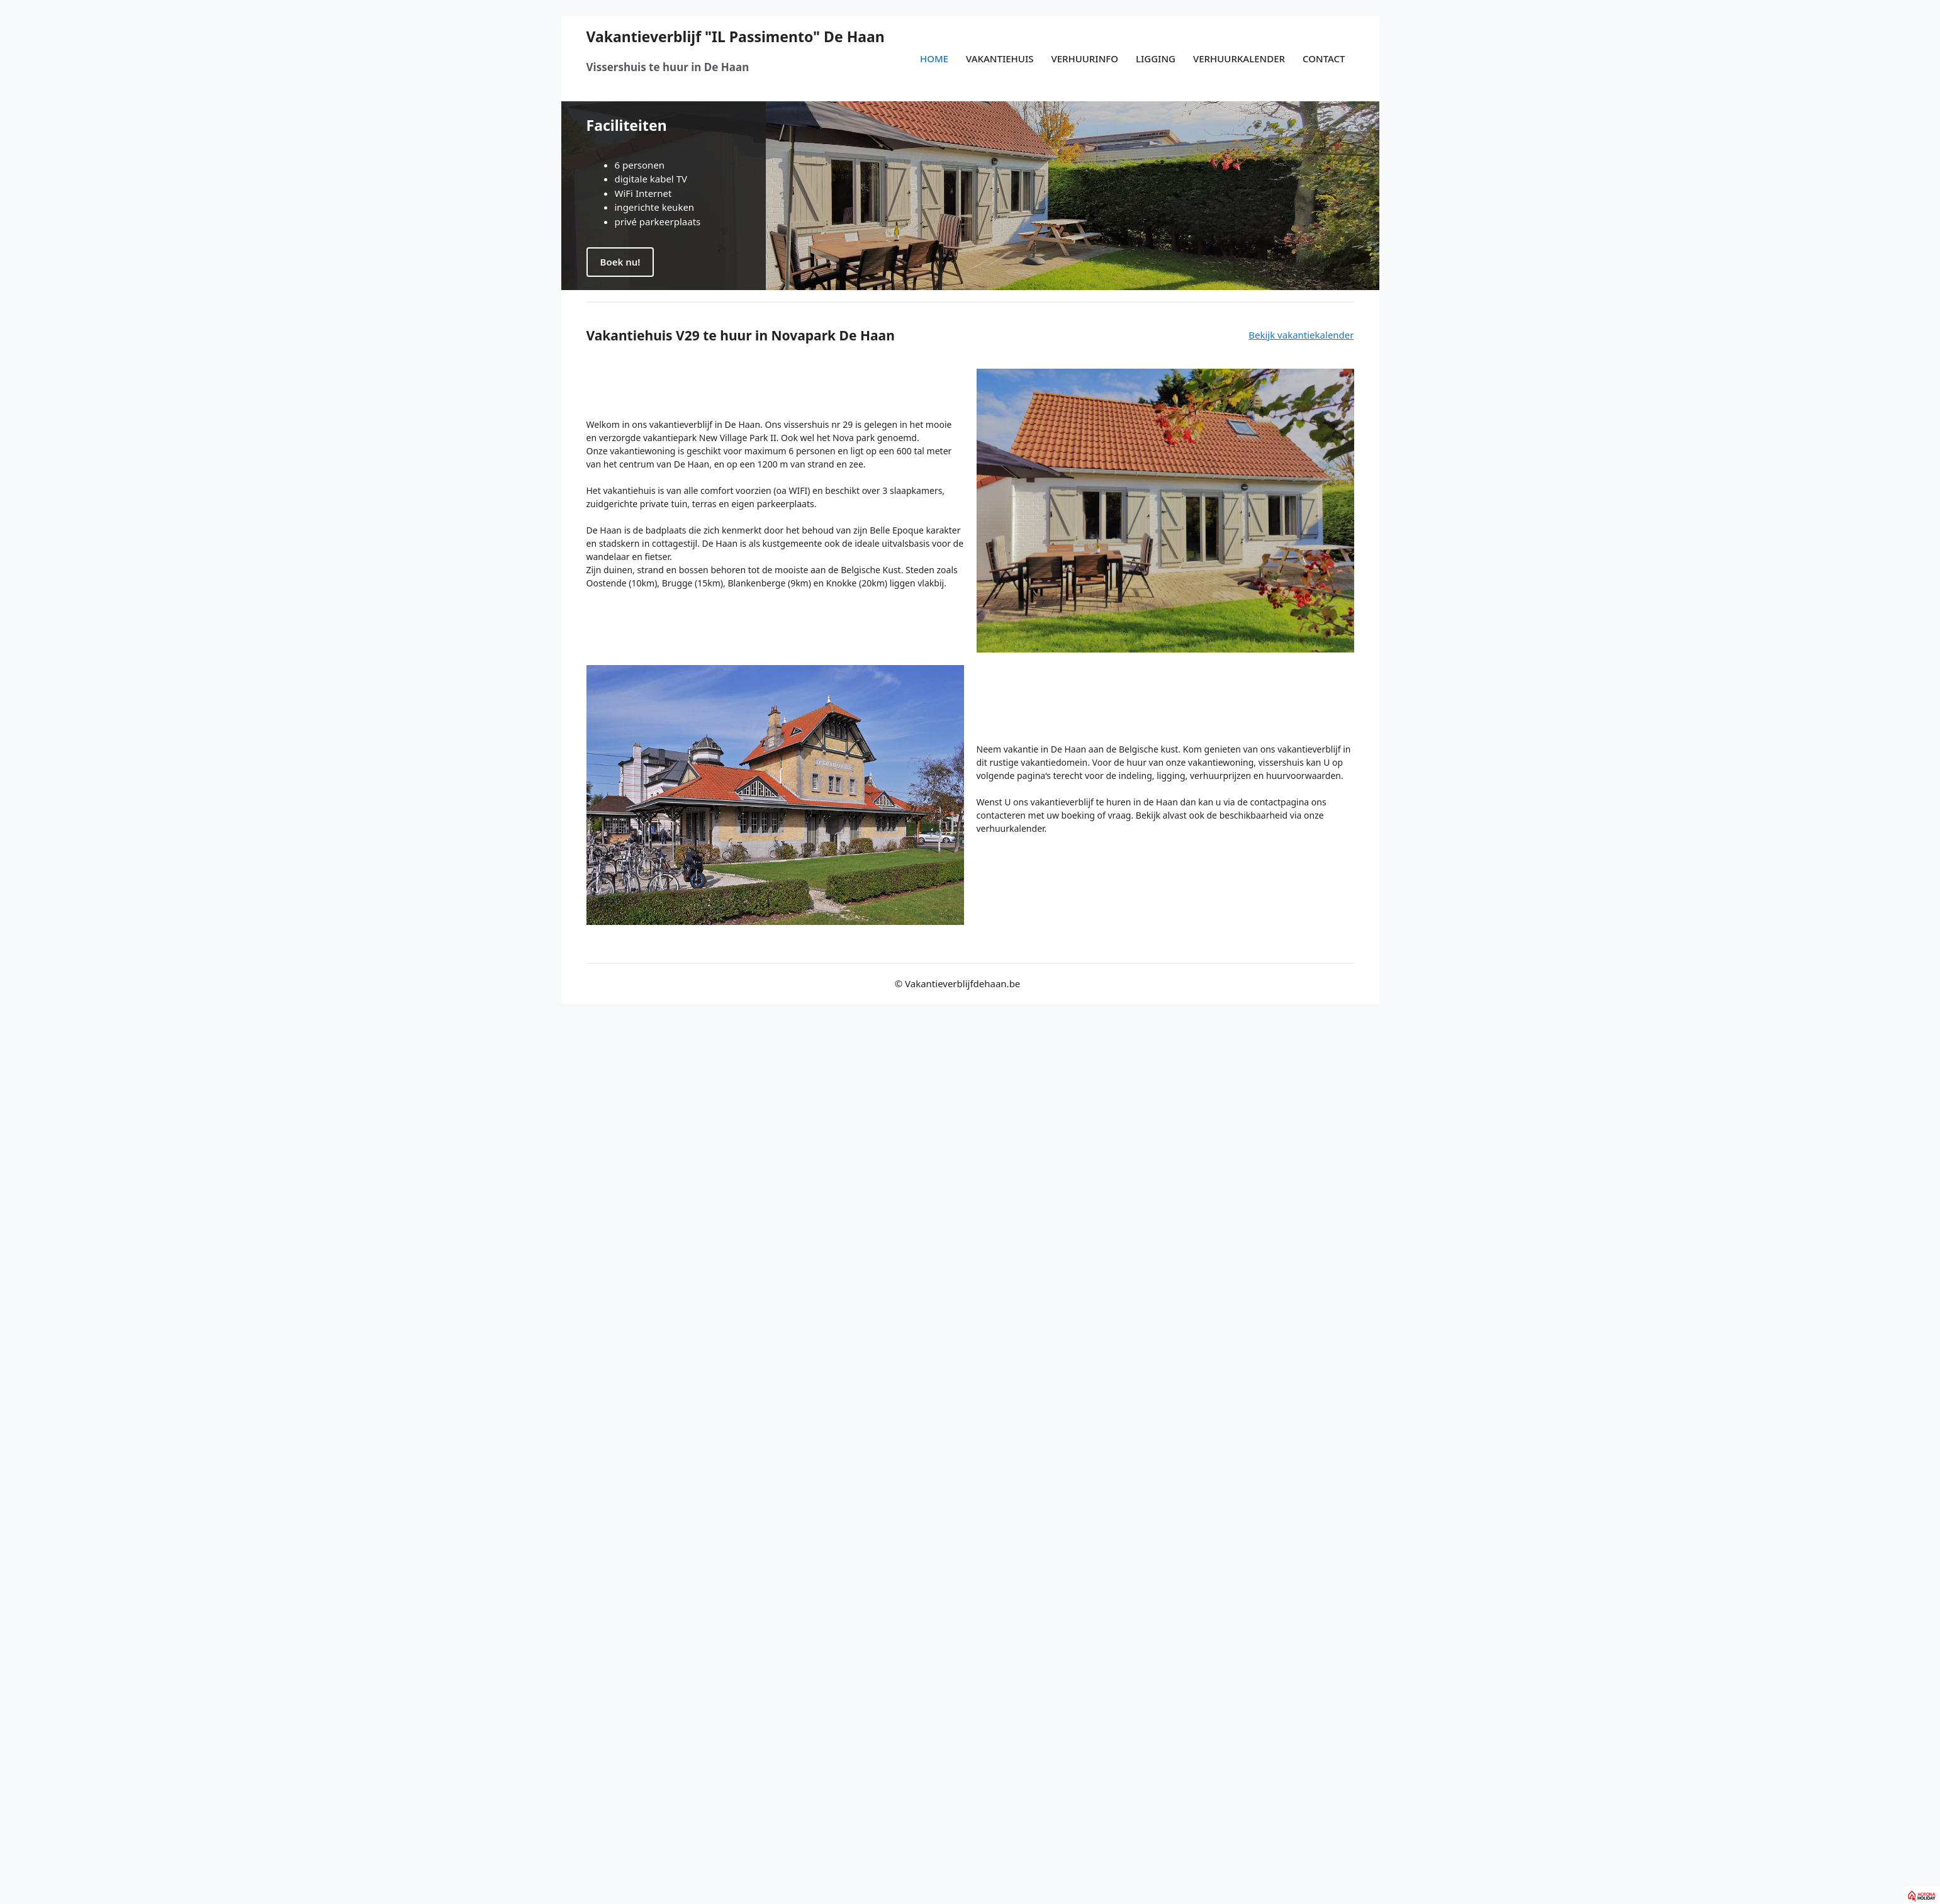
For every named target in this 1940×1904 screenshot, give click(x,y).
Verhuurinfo (1084, 58)
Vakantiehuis (999, 58)
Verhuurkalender (1239, 58)
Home (934, 58)
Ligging (1155, 58)
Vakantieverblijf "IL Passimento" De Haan (735, 36)
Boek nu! (620, 261)
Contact (1324, 58)
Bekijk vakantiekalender (1301, 334)
